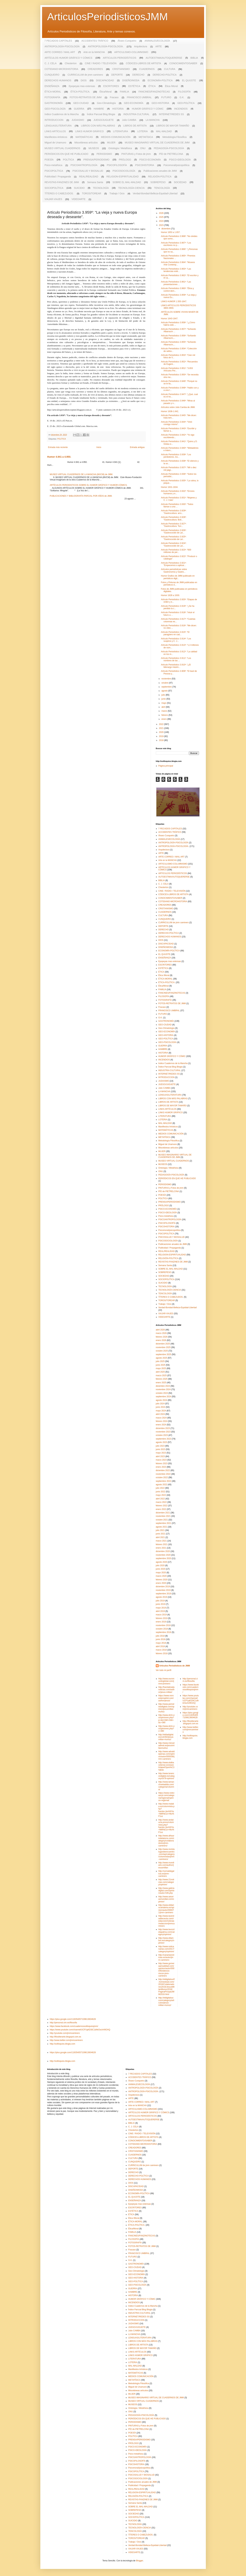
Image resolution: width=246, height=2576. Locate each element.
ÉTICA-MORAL (53, 91)
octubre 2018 (162, 1629)
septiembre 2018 (163, 1632)
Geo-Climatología (106, 103)
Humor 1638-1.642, (170, 411)
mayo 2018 (161, 1643)
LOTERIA (142, 131)
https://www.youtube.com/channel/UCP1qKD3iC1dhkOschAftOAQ (191, 1699)
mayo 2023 (161, 1453)
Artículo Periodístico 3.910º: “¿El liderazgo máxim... (176, 665)
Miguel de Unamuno (55, 142)
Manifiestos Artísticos (56, 137)
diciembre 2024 (163, 1386)
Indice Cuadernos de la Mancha (62, 114)
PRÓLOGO (125, 159)
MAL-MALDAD (164, 131)
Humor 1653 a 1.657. (170, 232)
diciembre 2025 (163, 1344)
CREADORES (95, 69)
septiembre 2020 (163, 1558)
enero (164, 719)
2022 (161, 724)
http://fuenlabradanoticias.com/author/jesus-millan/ (166, 1689)
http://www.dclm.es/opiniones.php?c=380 (166, 1728)
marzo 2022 (161, 1502)
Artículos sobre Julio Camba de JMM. (178, 407)
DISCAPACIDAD (105, 80)
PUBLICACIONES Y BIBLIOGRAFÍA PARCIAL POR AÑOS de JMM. (81, 496)
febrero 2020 (162, 1579)
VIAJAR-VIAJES (53, 199)
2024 (161, 221)
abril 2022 (160, 1498)
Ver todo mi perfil (163, 1670)
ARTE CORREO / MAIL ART (60, 52)
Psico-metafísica (53, 165)
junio (163, 699)
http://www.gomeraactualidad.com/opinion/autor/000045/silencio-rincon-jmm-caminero (166, 1969)
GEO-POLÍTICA (186, 103)
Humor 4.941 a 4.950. (59, 456)
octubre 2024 (162, 1393)
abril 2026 (160, 1330)
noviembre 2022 (163, 1474)
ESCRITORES (111, 86)
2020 (161, 732)
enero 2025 (161, 1382)
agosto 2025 (161, 1358)
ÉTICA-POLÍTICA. (80, 91)
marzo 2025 (161, 1375)
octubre (165, 683)
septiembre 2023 (163, 1439)
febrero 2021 (162, 1544)
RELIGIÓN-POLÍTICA (159, 176)
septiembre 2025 (163, 1354)
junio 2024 (160, 1407)
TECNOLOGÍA (101, 188)
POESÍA (49, 159)
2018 (161, 740)
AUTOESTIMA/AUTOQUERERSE (164, 57)
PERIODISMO (104, 154)
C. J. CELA (51, 63)
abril (163, 707)
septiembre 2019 (163, 1593)
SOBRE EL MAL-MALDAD (127, 182)
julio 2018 (160, 1636)
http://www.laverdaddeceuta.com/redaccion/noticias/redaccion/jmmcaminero (166, 1921)
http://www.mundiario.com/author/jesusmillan (166, 1865)
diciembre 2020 (163, 1551)
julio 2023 (160, 1446)
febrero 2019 (162, 1618)
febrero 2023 (162, 1463)
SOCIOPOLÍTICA (54, 188)
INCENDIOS (181, 108)
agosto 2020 (161, 1562)
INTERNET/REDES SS (171, 114)
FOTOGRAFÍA (52, 97)
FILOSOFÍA (184, 91)
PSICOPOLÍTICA (54, 170)
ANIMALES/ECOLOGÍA (157, 40)
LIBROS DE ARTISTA (135, 125)
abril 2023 (160, 1456)
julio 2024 (160, 1403)
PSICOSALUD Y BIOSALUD (88, 170)
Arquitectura (140, 46)
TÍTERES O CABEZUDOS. (59, 193)
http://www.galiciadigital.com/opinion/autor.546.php (166, 1890)
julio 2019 (160, 1600)
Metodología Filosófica (174, 137)
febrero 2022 (162, 1505)
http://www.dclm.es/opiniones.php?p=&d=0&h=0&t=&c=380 (166, 1719)
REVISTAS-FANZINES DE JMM (62, 182)
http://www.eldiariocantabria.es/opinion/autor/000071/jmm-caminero (166, 1909)
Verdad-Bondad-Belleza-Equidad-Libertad (155, 193)
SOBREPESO (158, 182)
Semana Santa (95, 182)
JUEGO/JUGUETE (103, 120)
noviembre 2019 (163, 1590)
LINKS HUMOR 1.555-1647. (174, 301)
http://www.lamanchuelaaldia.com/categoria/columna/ (166, 1785)
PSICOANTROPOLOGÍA (84, 165)
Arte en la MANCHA (94, 52)
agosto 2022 (161, 1484)
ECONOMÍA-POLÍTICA (160, 80)
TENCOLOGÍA (162, 188)
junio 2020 (160, 1569)
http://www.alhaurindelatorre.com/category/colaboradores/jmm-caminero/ (166, 1841)
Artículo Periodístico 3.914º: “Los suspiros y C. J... (176, 639)
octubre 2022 (162, 1477)
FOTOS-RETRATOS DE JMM (86, 97)
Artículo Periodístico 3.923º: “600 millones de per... (176, 551)
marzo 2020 (161, 1576)
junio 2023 (160, 1449)
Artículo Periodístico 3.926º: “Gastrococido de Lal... (173, 531)
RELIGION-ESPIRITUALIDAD (123, 176)
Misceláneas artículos (86, 142)
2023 (161, 225)
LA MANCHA (153, 120)
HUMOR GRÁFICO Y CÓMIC (148, 108)
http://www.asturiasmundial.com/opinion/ (166, 1899)
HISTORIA (118, 108)
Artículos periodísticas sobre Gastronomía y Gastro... (174, 570)
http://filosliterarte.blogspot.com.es (190, 1722)
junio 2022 (160, 1491)
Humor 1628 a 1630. (170, 595)
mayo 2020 (161, 1572)
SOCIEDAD (180, 182)
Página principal (165, 766)
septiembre (166, 687)
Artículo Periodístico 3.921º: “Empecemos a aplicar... (173, 564)
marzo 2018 (161, 1650)
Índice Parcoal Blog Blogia (101, 114)
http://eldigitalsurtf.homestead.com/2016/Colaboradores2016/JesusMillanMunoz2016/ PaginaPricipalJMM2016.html (166, 1986)
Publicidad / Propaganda (58, 176)
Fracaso (114, 97)
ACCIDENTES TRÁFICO (94, 40)
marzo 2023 (161, 1460)
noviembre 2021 (163, 1516)
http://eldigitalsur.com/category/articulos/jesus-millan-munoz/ (166, 2001)
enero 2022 (161, 1509)
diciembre (166, 228)
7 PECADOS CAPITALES (58, 40)
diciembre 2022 (163, 1470)
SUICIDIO (79, 188)
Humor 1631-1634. (169, 487)
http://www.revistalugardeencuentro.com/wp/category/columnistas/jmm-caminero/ (166, 1854)
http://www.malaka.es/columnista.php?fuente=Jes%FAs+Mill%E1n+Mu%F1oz (166, 1810)
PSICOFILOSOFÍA (117, 165)
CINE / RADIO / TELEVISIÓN (100, 63)
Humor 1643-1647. (169, 318)
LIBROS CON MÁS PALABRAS (98, 125)
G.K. (181, 97)
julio (163, 695)
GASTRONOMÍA (54, 103)
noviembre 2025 (163, 1347)
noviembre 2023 (163, 1432)
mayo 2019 (161, 1608)
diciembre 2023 (163, 1428)
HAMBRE (99, 108)
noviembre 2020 (163, 1555)
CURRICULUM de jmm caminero (85, 74)
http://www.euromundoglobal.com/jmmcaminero (166, 1681)
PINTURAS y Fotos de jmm (136, 154)
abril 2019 (160, 1611)
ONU (142, 148)
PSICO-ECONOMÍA (150, 159)
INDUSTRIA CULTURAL (136, 114)
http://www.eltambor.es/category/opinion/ (166, 1940)
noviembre (166, 678)
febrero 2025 (162, 1379)
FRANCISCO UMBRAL (139, 97)
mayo (164, 703)
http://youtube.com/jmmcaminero (190, 1707)
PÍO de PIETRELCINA (171, 154)
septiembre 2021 (163, 1523)
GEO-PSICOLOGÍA (55, 108)
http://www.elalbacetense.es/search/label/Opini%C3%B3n (166, 1766)
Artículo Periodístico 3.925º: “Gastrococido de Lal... (173, 537)
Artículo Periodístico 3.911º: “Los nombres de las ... (176, 659)
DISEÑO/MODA (130, 80)
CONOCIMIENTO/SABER (183, 63)
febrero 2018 (162, 1653)
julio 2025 (160, 1361)
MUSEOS (93, 148)
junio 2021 (160, 1534)
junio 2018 (160, 1639)
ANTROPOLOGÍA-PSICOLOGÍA (62, 46)
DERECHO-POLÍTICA (165, 74)
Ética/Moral (105, 91)
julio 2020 (160, 1565)
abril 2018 (160, 1646)
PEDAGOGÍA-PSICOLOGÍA (169, 148)
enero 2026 (161, 1340)
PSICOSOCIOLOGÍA (124, 170)
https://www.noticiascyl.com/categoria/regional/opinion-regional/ (166, 1797)
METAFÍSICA (146, 137)
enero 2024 (161, 1424)
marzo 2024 (161, 1418)
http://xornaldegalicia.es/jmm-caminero (166, 1873)
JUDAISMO (78, 120)
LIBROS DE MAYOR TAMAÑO (172, 125)
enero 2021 (161, 1548)
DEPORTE (117, 74)
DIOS (84, 80)
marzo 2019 (161, 1614)
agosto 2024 (161, 1400)
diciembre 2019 (163, 1586)
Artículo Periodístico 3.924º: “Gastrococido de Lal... (173, 544)
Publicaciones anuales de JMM (160, 170)
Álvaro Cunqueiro (127, 40)
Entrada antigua (137, 447)
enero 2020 (161, 1583)
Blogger (139, 2560)
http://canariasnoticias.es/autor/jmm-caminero (166, 1957)
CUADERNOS (146, 69)
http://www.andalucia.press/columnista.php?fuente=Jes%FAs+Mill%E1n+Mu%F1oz (166, 1826)
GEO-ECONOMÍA (133, 103)
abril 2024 (160, 1414)
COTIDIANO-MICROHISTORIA (61, 69)
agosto (164, 691)
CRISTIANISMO (121, 69)
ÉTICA (151, 86)
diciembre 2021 (163, 1512)
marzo (164, 711)
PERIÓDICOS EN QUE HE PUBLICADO (66, 154)
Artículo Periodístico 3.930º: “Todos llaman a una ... (177, 505)
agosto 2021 (161, 1527)
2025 (161, 217)
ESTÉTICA (134, 86)
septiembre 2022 (163, 1481)
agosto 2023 (161, 1442)
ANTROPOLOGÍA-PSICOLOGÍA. (106, 46)
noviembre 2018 (163, 1625)
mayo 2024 (161, 1410)
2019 (161, 736)
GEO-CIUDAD (81, 103)
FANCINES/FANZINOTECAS (154, 91)
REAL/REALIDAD (88, 176)
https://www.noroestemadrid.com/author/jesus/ (166, 1698)
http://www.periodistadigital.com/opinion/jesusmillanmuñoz (166, 1708)
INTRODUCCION (54, 120)
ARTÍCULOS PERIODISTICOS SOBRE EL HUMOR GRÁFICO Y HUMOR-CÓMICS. (88, 485)
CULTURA (169, 69)
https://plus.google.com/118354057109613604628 (190, 1715)
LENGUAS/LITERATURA (58, 125)
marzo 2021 (161, 1541)
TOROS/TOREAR (91, 193)
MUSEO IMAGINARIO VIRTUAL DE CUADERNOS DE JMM (157, 142)
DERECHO (138, 74)
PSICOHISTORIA (144, 165)
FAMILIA (124, 91)
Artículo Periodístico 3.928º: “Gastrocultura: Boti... (173, 518)
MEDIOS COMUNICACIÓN (115, 137)
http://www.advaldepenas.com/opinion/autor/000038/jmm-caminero (166, 1755)
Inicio (98, 447)
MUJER (111, 142)
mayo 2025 (161, 1368)
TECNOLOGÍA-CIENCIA (131, 188)
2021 (161, 728)
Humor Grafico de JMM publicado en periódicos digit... (177, 577)
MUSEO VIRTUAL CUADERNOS (62, 148)
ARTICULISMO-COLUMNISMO (131, 52)
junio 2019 (160, 1604)
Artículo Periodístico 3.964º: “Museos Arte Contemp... (178, 263)
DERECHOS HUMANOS (58, 80)
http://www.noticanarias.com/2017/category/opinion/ (166, 1949)
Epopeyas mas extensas (82, 86)
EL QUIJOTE (189, 80)
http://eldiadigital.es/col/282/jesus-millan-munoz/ (166, 1737)
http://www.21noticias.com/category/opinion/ (166, 1882)
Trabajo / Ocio (116, 193)
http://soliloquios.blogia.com (190, 1736)
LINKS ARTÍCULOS (55, 131)
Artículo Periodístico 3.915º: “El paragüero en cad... (175, 633)
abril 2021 (160, 1537)
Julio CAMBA (129, 120)
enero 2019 (161, 1622)
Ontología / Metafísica (120, 148)
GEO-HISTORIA (160, 103)
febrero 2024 (162, 1421)
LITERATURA (120, 131)
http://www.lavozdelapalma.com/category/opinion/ (166, 1932)
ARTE (158, 46)
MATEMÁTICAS (84, 137)
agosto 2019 (161, 1597)
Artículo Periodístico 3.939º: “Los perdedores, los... (176, 455)
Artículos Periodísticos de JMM (174, 1666)
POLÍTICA (68, 159)
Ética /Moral (171, 86)
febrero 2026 (162, 1337)
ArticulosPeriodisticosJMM (107, 16)
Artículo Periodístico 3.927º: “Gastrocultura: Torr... (173, 525)
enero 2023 (161, 1467)
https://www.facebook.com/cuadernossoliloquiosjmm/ (191, 1688)
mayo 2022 (161, 1495)
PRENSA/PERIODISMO (96, 159)
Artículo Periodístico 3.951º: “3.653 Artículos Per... (177, 369)
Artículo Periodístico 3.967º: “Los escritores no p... (176, 244)
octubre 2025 (162, 1351)
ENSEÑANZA (52, 86)
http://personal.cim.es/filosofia (190, 1679)
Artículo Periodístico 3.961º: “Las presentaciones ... (176, 283)
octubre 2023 (162, 1435)
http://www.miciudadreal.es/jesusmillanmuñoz (166, 1745)
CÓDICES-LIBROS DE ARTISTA (143, 63)
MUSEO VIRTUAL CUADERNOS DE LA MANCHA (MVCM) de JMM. (81, 474)
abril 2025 (160, 1372)
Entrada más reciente (58, 447)
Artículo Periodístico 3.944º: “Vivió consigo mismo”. (176, 423)
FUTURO (166, 97)
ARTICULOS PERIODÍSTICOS (119, 57)
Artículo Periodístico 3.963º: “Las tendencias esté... (176, 270)
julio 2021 (160, 1530)
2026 (161, 213)
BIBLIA (194, 57)
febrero (164, 715)
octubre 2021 (162, 1520)
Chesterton (71, 63)
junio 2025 (160, 1365)
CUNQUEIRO (52, 74)
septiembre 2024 (163, 1396)
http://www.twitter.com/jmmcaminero (191, 1729)
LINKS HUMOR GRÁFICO (89, 131)
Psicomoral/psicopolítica (176, 165)
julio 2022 (160, 1488)
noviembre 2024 (163, 1389)
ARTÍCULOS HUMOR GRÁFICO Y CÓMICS (68, 57)
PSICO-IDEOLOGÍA (180, 159)
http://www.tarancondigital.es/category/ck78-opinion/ (166, 1776)
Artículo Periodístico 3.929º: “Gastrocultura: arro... (173, 511)
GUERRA (79, 108)
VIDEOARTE (79, 199)
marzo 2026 (161, 1333)
